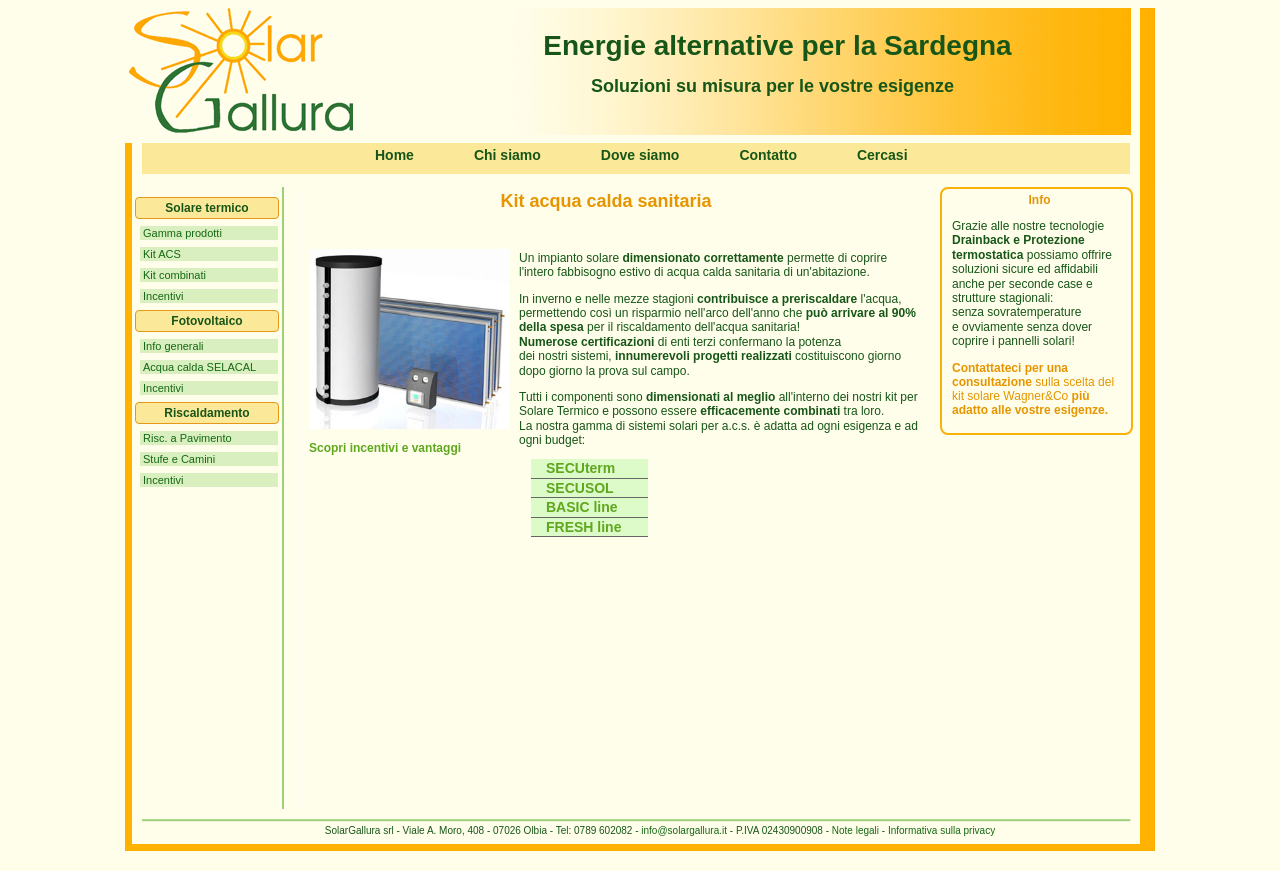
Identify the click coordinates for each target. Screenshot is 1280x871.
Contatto (768, 155)
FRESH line (583, 527)
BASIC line (582, 507)
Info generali (173, 346)
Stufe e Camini (179, 459)
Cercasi (882, 155)
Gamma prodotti (182, 233)
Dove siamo (640, 155)
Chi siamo (507, 155)
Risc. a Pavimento (187, 438)
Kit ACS (162, 254)
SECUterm (580, 468)
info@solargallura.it (684, 830)
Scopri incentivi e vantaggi (385, 448)
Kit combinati (174, 275)
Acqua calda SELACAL (199, 367)
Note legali (855, 830)
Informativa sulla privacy (940, 830)
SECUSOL (583, 488)
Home (394, 155)
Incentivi (163, 296)
